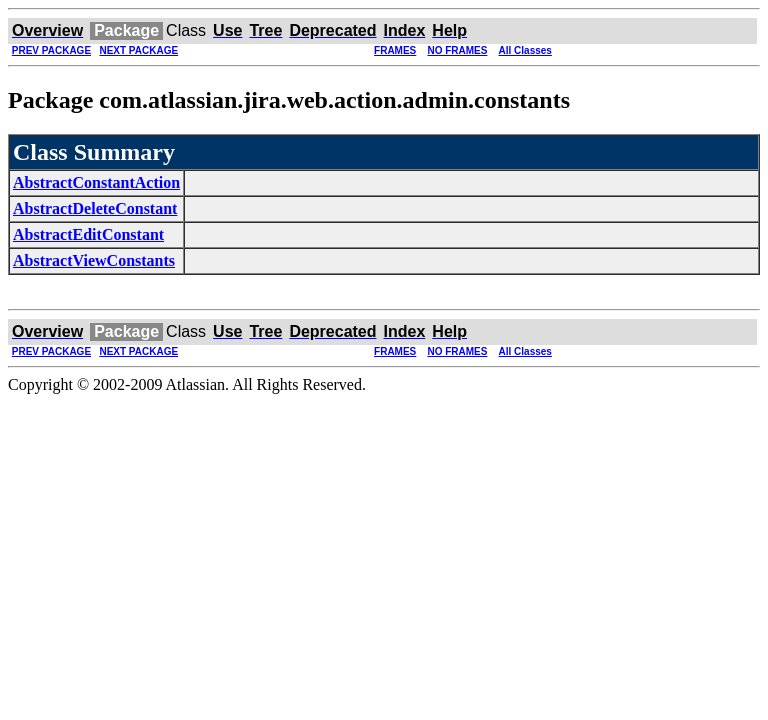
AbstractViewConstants (94, 260)
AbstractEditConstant (88, 234)
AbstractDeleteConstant (95, 208)
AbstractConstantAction (96, 182)
